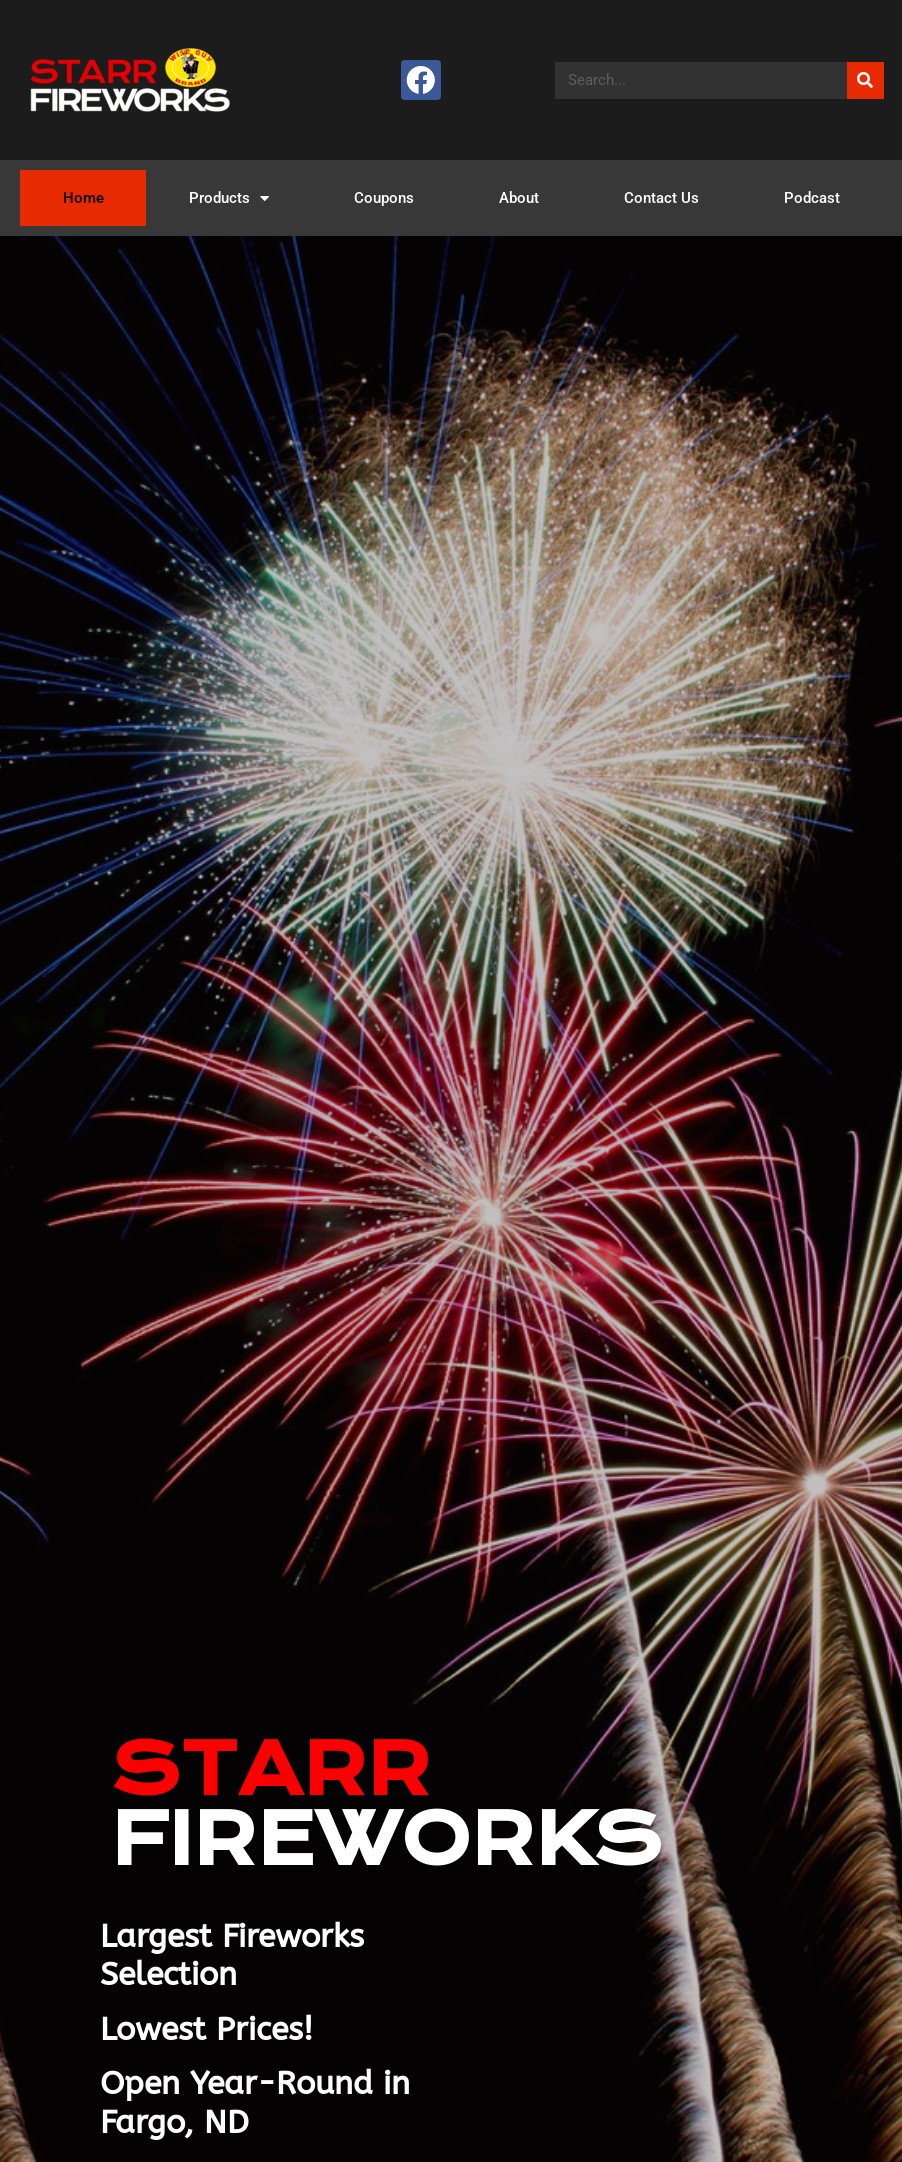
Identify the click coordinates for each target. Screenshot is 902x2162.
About (519, 198)
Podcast (812, 198)
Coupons (384, 198)
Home (83, 198)
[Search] (865, 80)
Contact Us (661, 198)
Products (229, 198)
